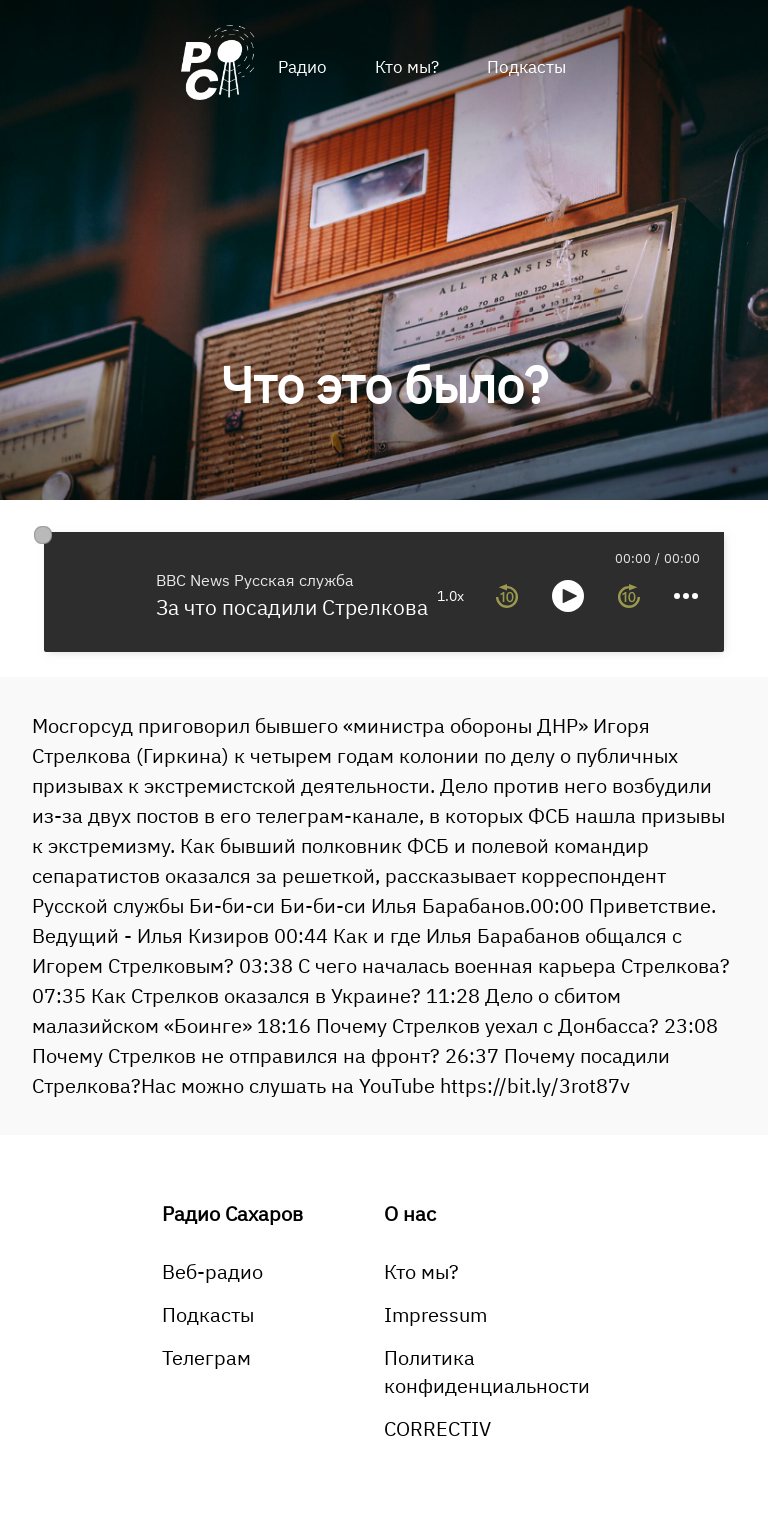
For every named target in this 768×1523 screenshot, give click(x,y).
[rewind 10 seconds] (507, 596)
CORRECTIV (437, 1428)
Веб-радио (212, 1271)
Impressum (435, 1314)
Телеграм (206, 1357)
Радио (302, 67)
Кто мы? (407, 67)
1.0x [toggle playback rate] (450, 596)
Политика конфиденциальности (487, 1371)
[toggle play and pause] (568, 596)
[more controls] (686, 596)
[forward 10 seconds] (629, 596)
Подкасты (526, 67)
